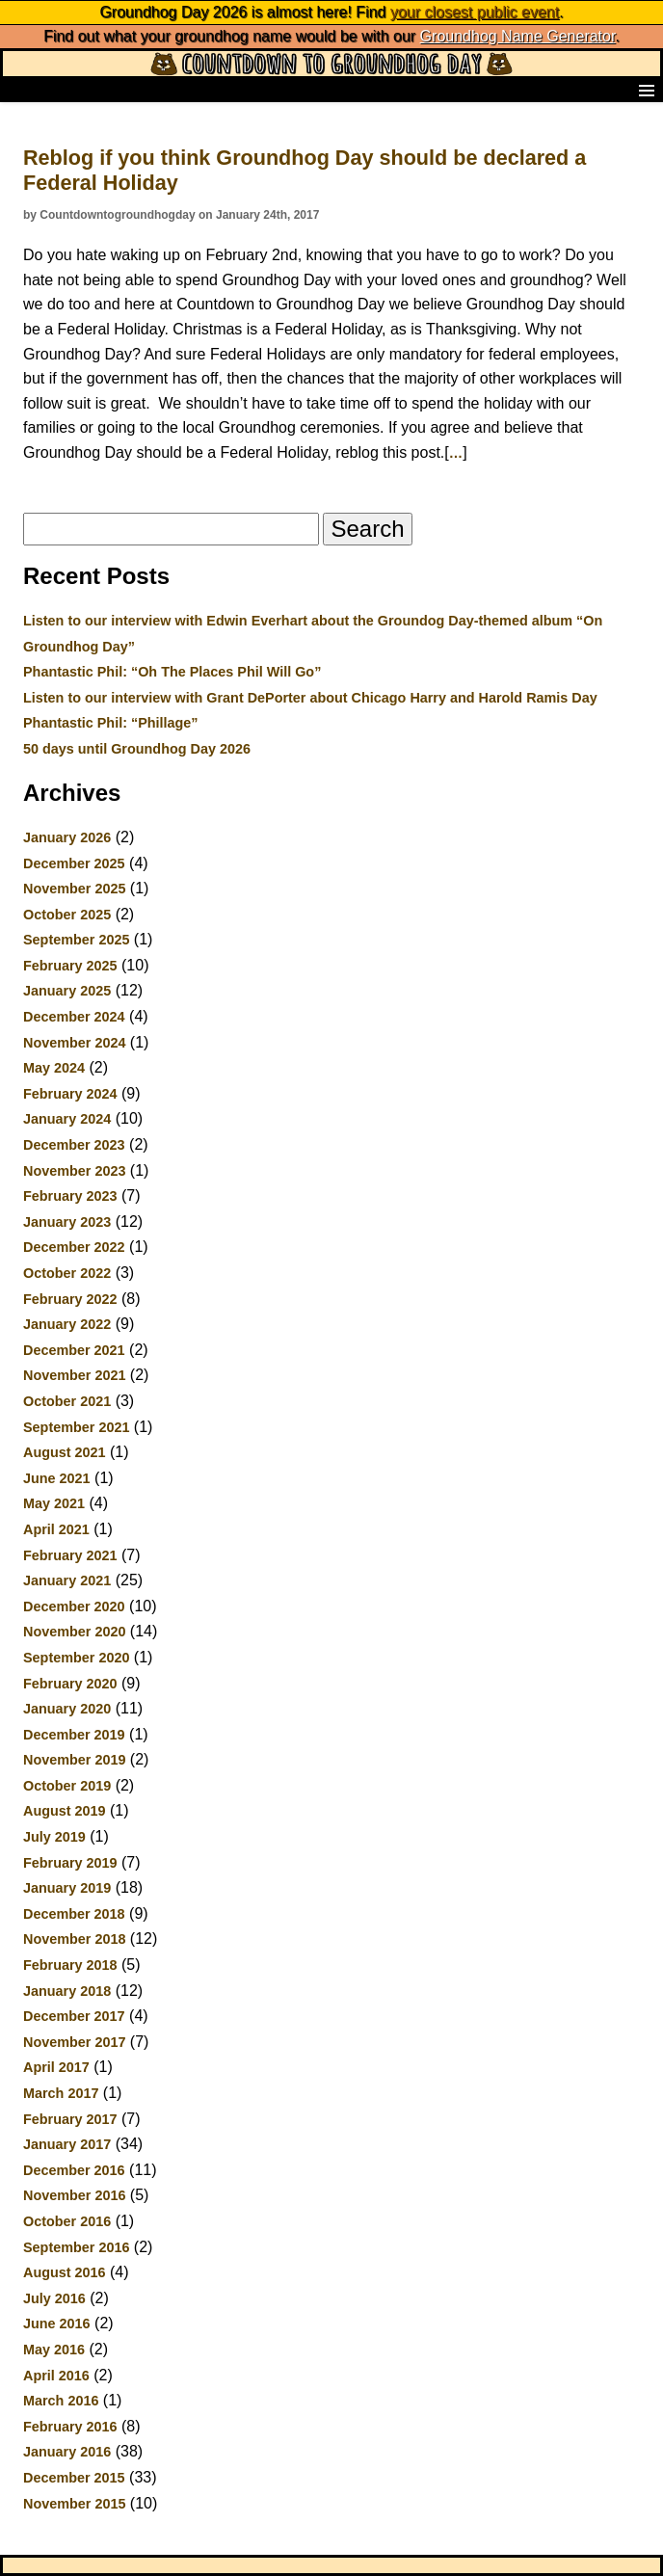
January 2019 (67, 1888)
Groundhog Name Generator (518, 36)
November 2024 (74, 1042)
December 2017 (74, 2016)
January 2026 (67, 837)
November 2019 (74, 1759)
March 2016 (60, 2400)
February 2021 (70, 1555)
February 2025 (70, 965)
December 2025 (74, 863)
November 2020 (74, 1631)
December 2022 (74, 1247)
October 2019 (67, 1785)
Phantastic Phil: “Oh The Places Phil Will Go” (172, 671)
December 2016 (74, 2170)
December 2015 (74, 2477)
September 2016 (76, 2247)
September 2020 (76, 1657)
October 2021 (67, 1401)
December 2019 (74, 1734)
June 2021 (57, 1478)
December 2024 (74, 1016)
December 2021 (74, 1350)
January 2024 (67, 1119)
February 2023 (70, 1196)
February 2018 (70, 1965)
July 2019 (54, 1837)
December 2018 (74, 1914)
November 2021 (74, 1375)
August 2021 (64, 1452)
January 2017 (67, 2144)
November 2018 (74, 1939)
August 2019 (64, 1811)
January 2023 (67, 1222)
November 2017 (74, 2042)
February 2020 (70, 1683)
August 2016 (64, 2272)
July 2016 (54, 2298)
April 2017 (56, 2067)
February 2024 (70, 1094)
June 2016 (57, 2323)
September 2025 (76, 939)
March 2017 (60, 2093)
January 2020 (67, 1708)
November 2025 (74, 888)
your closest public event (474, 12)
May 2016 (54, 2349)
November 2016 (74, 2195)
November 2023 (74, 1171)
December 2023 (74, 1145)
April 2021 (56, 1529)
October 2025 (67, 914)
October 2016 (67, 2221)
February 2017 (70, 2119)
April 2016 (56, 2375)
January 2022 (67, 1324)
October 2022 (67, 1273)
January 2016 (67, 2451)
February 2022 (70, 1299)
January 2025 (67, 990)
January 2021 (67, 1580)
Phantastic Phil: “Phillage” (111, 722)
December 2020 (74, 1606)
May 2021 (54, 1503)
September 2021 (76, 1427)
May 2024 (54, 1068)
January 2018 (67, 1991)
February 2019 (70, 1863)
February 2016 (70, 2426)
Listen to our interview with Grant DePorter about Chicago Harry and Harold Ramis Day (310, 697)
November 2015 (74, 2503)
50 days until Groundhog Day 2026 (137, 749)
